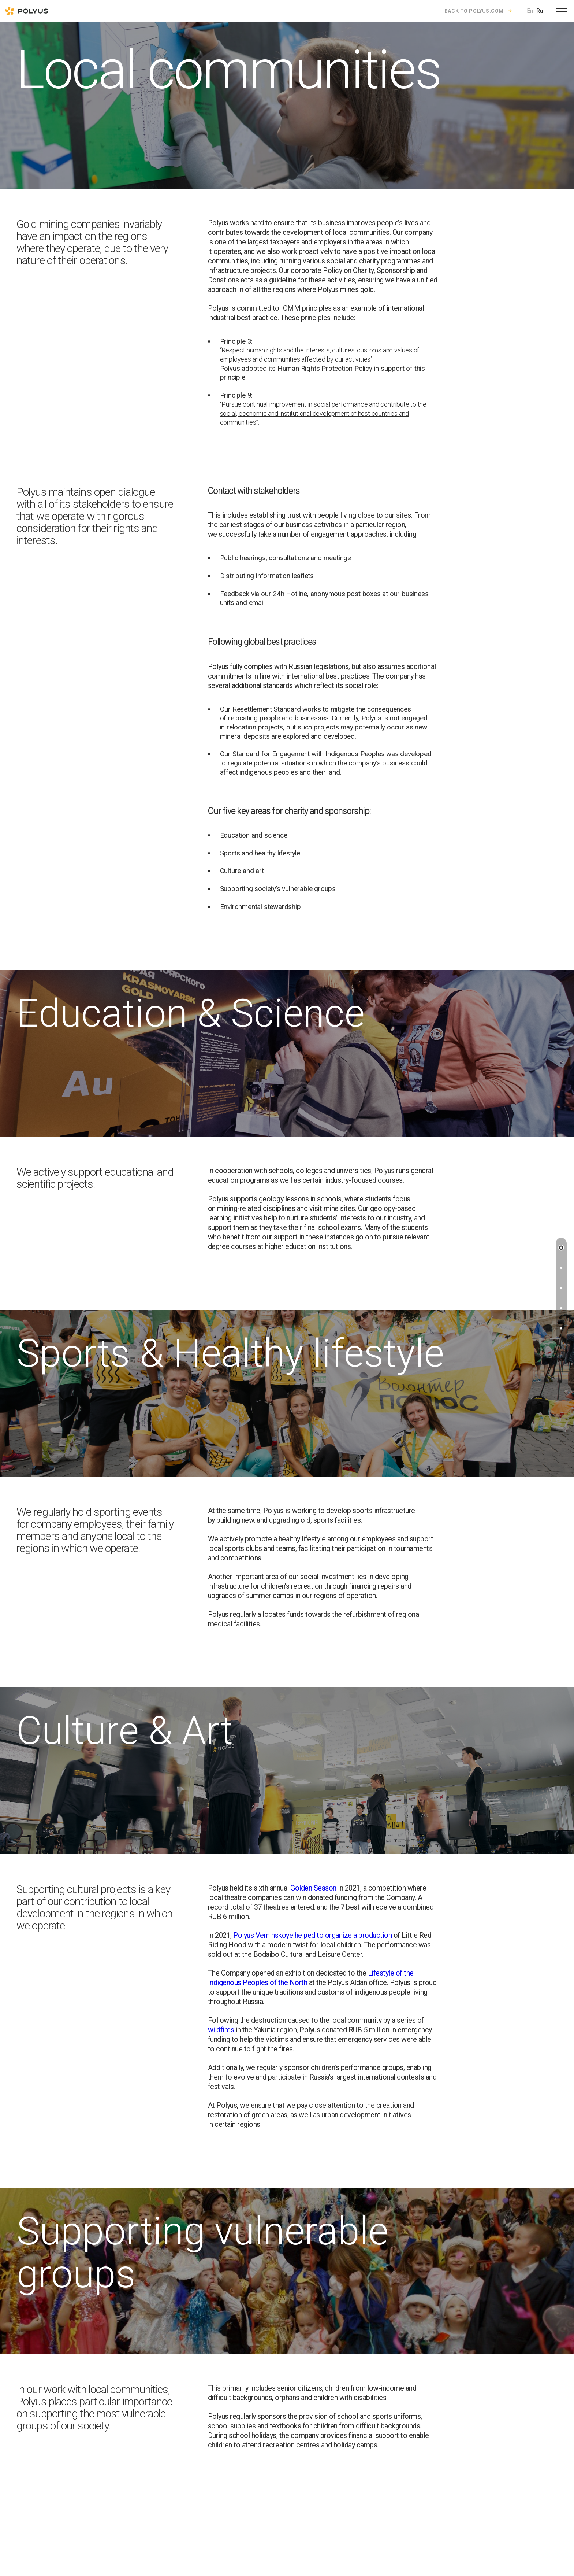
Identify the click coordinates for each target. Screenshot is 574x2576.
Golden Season (313, 1888)
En (530, 10)
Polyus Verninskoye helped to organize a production (312, 1935)
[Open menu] (561, 11)
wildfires (221, 2029)
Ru (539, 10)
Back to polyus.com (474, 11)
